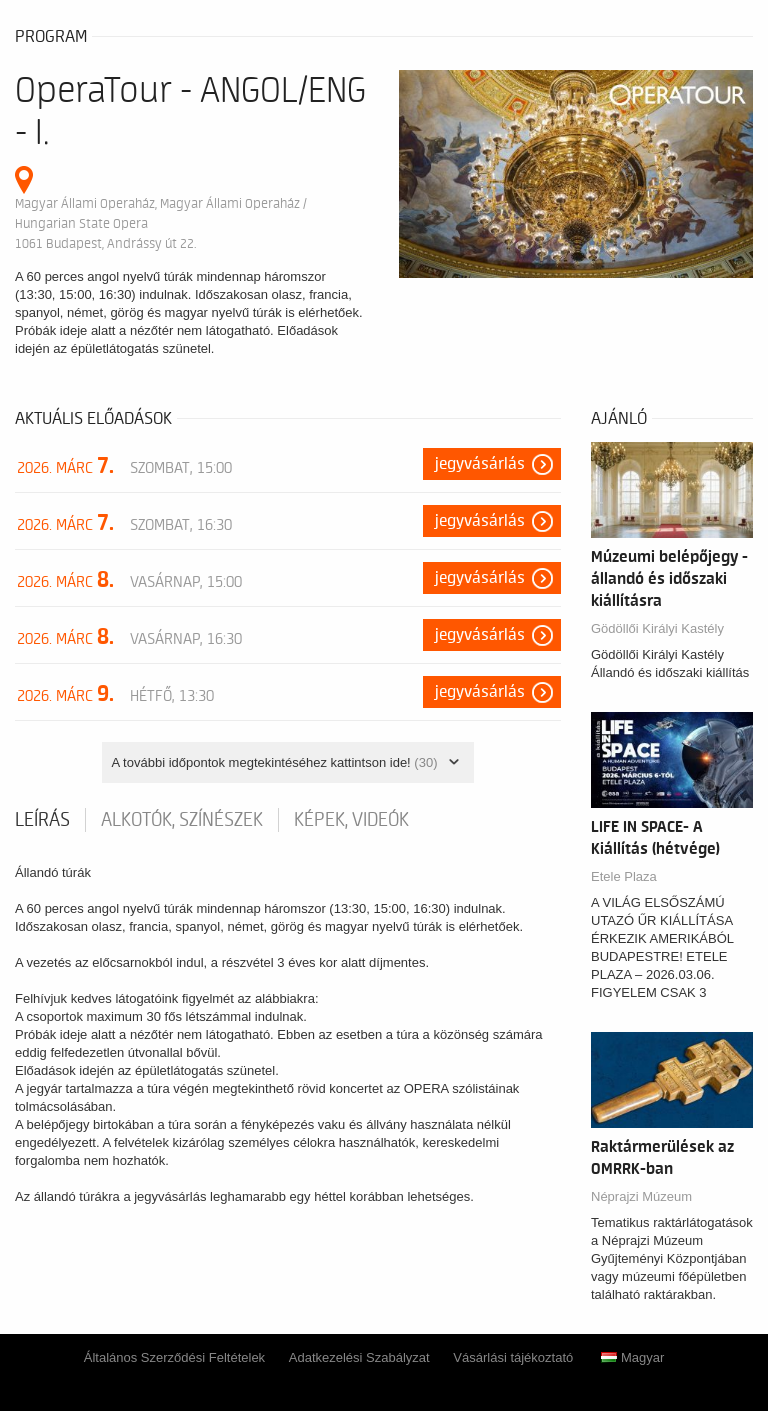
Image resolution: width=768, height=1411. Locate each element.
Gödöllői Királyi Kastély (657, 628)
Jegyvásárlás (480, 464)
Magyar (632, 1357)
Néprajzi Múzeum (641, 1196)
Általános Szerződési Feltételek (174, 1357)
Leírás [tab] (42, 820)
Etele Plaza (624, 876)
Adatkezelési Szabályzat (359, 1357)
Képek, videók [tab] (351, 820)
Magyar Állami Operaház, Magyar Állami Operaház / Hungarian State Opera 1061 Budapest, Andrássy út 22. (161, 223)
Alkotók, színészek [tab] (182, 820)
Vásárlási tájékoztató (513, 1357)
